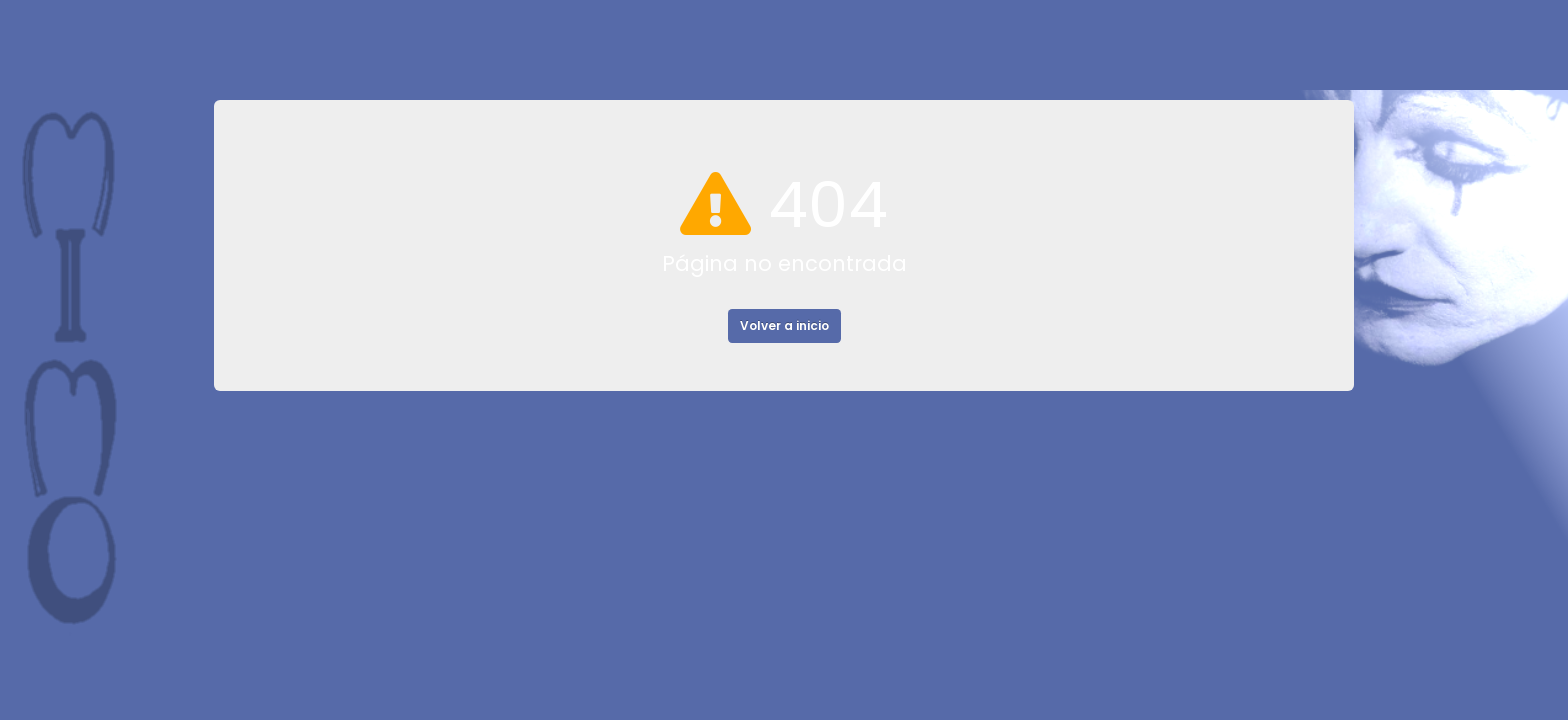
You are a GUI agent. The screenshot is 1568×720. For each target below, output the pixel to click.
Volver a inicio (784, 325)
